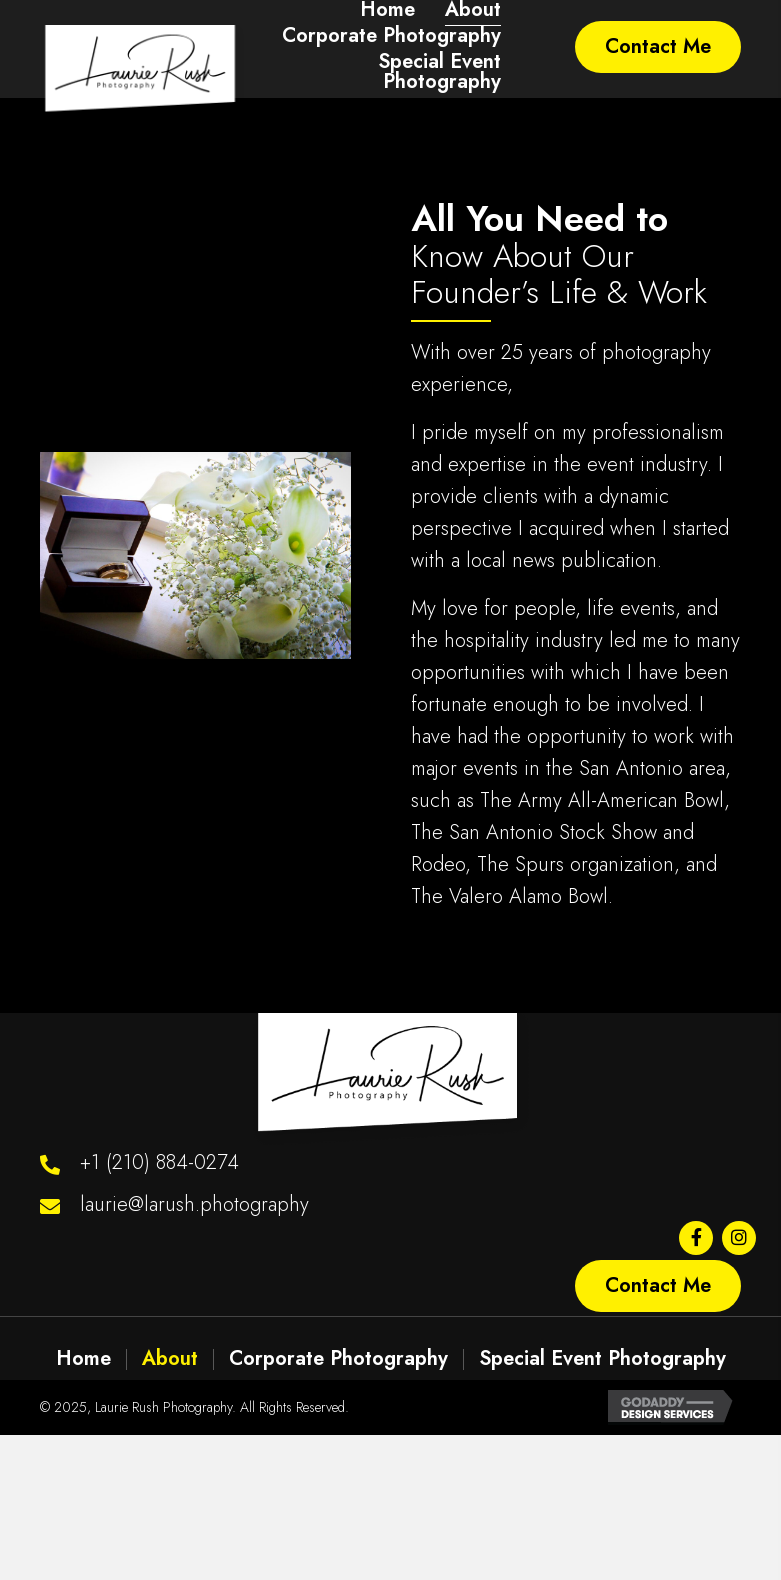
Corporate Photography (338, 1359)
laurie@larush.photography (194, 1204)
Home (83, 1359)
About (170, 1359)
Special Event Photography (602, 1359)
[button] (658, 47)
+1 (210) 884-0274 (159, 1162)
